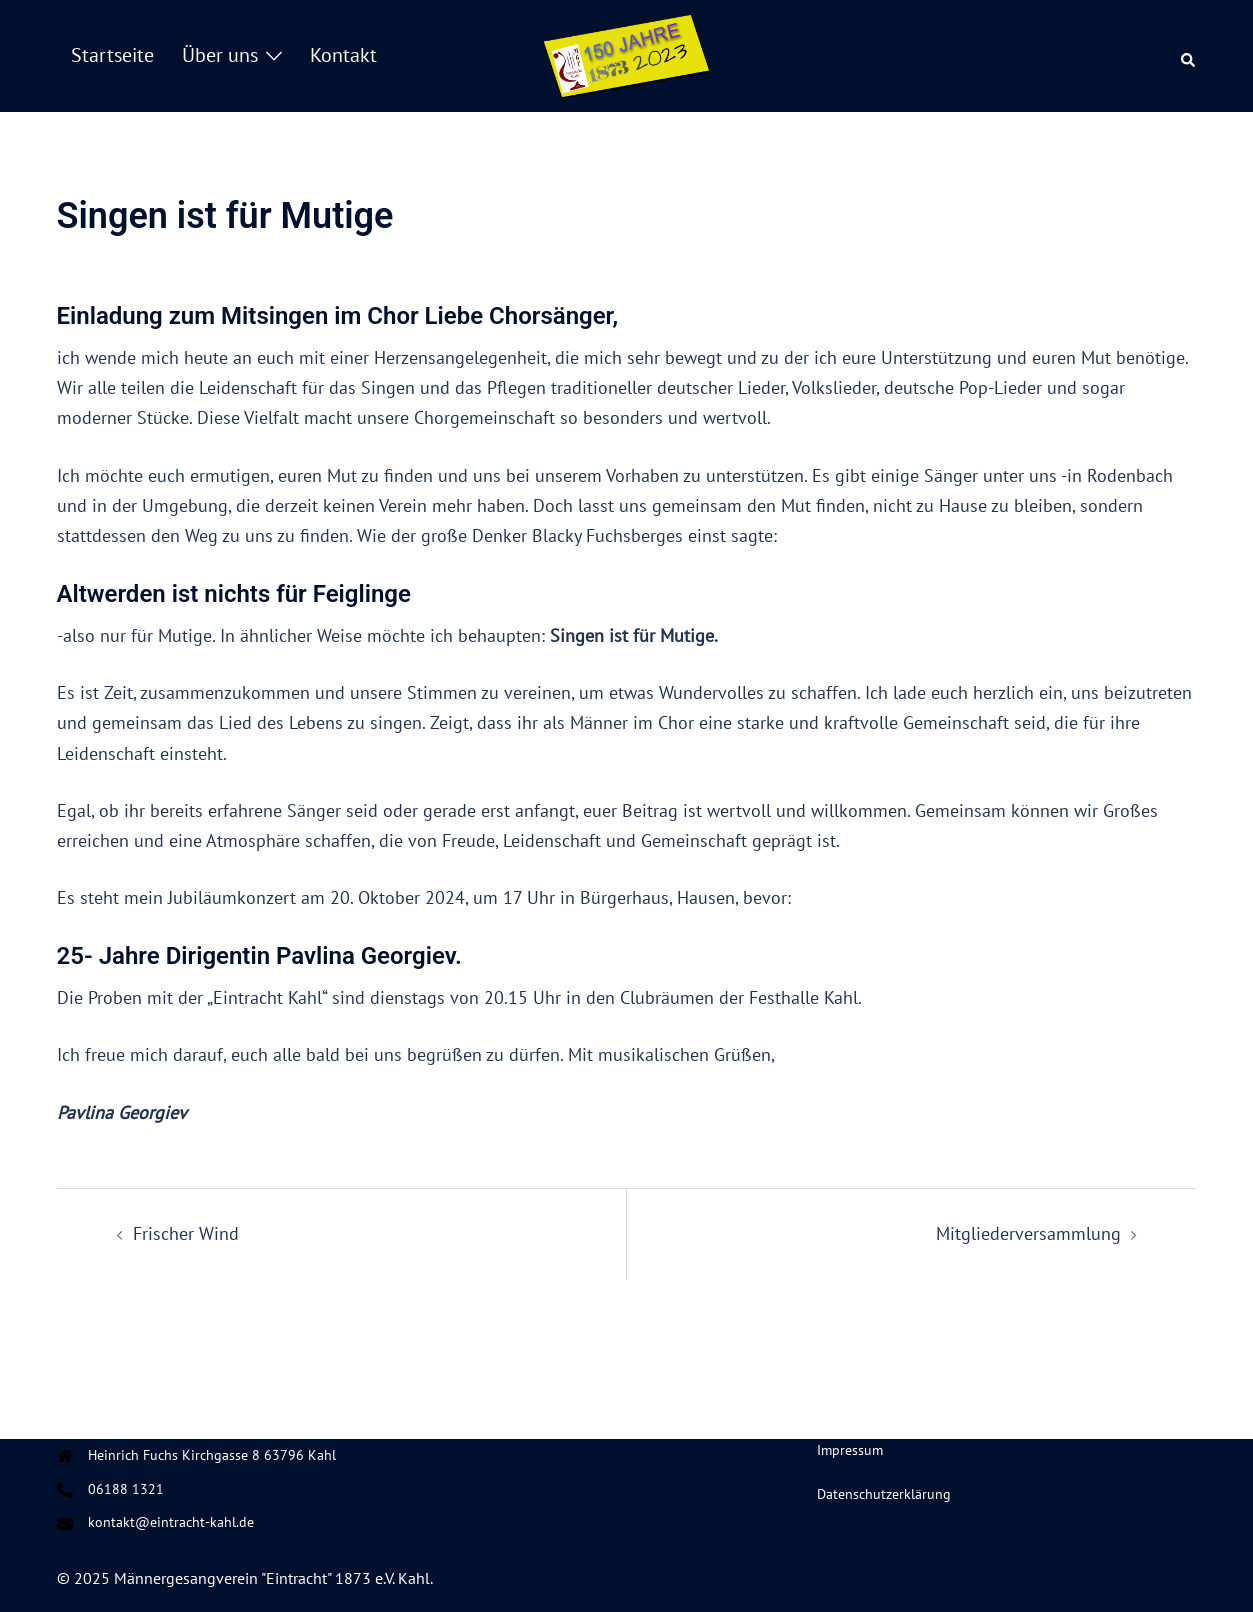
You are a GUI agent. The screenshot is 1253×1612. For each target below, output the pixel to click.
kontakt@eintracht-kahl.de (171, 1522)
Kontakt (343, 55)
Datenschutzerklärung (884, 1494)
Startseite (112, 55)
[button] (1189, 56)
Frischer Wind (186, 1233)
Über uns (220, 55)
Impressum (850, 1450)
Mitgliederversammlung (1028, 1233)
